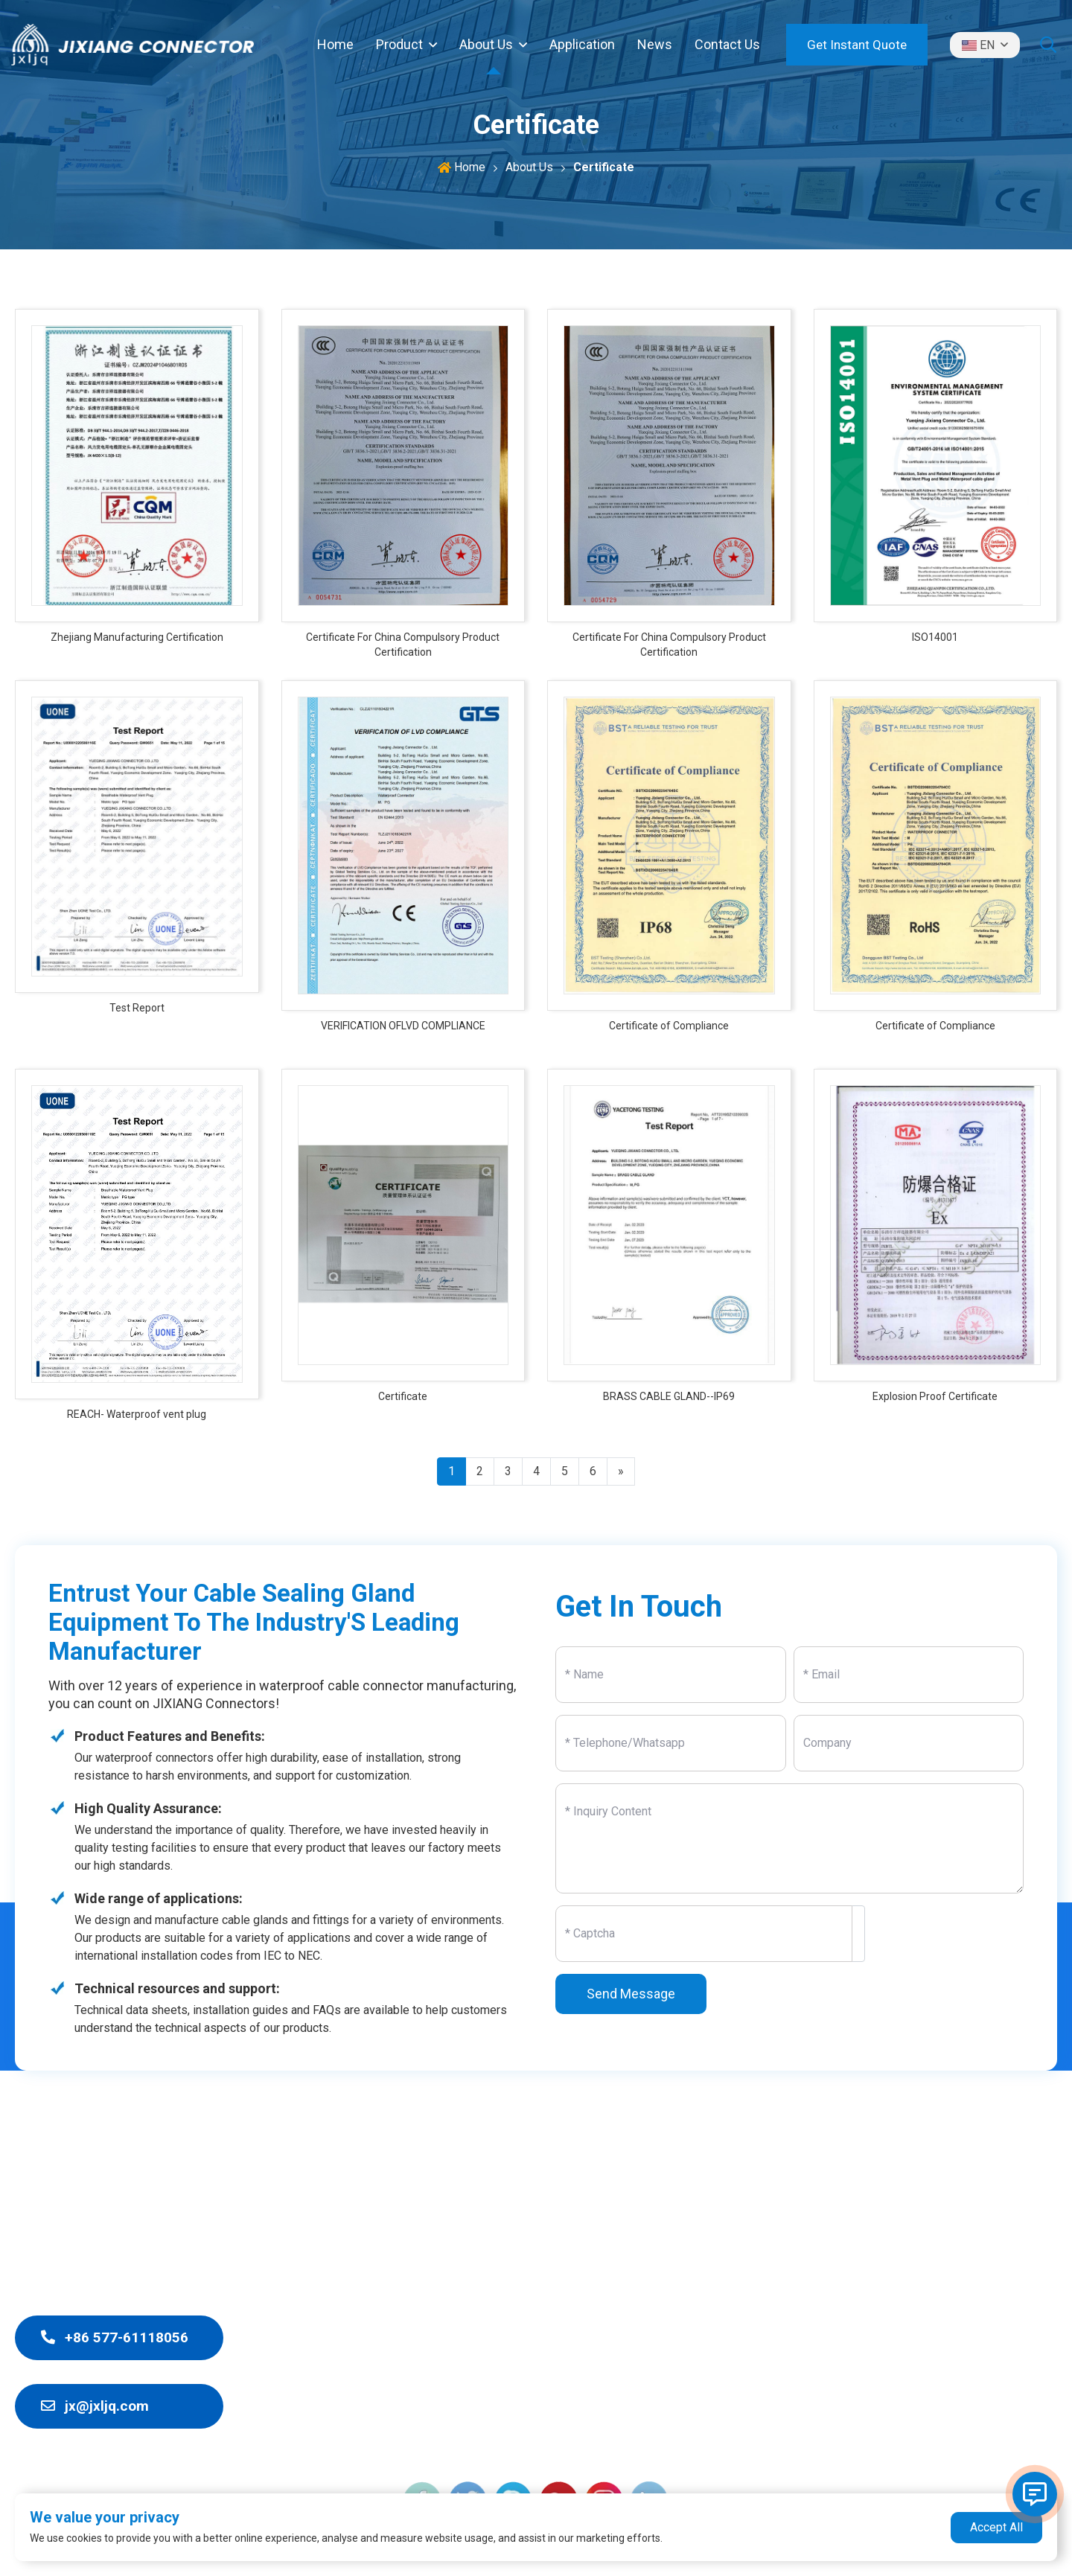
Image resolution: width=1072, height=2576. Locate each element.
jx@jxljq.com (95, 2405)
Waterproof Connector (563, 2250)
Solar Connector (544, 2411)
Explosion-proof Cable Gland (580, 2331)
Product (399, 44)
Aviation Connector (553, 2438)
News (654, 44)
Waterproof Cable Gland (566, 2223)
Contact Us (727, 44)
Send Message (631, 1993)
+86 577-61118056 (114, 2337)
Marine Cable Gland (553, 2357)
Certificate (603, 167)
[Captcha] (703, 1933)
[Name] (670, 1674)
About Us (486, 44)
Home (335, 44)
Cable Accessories (552, 2384)
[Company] (909, 1743)
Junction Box (535, 2277)
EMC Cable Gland (547, 2304)
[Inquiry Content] (789, 1838)
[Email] (909, 1674)
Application (582, 44)
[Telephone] (670, 1743)
